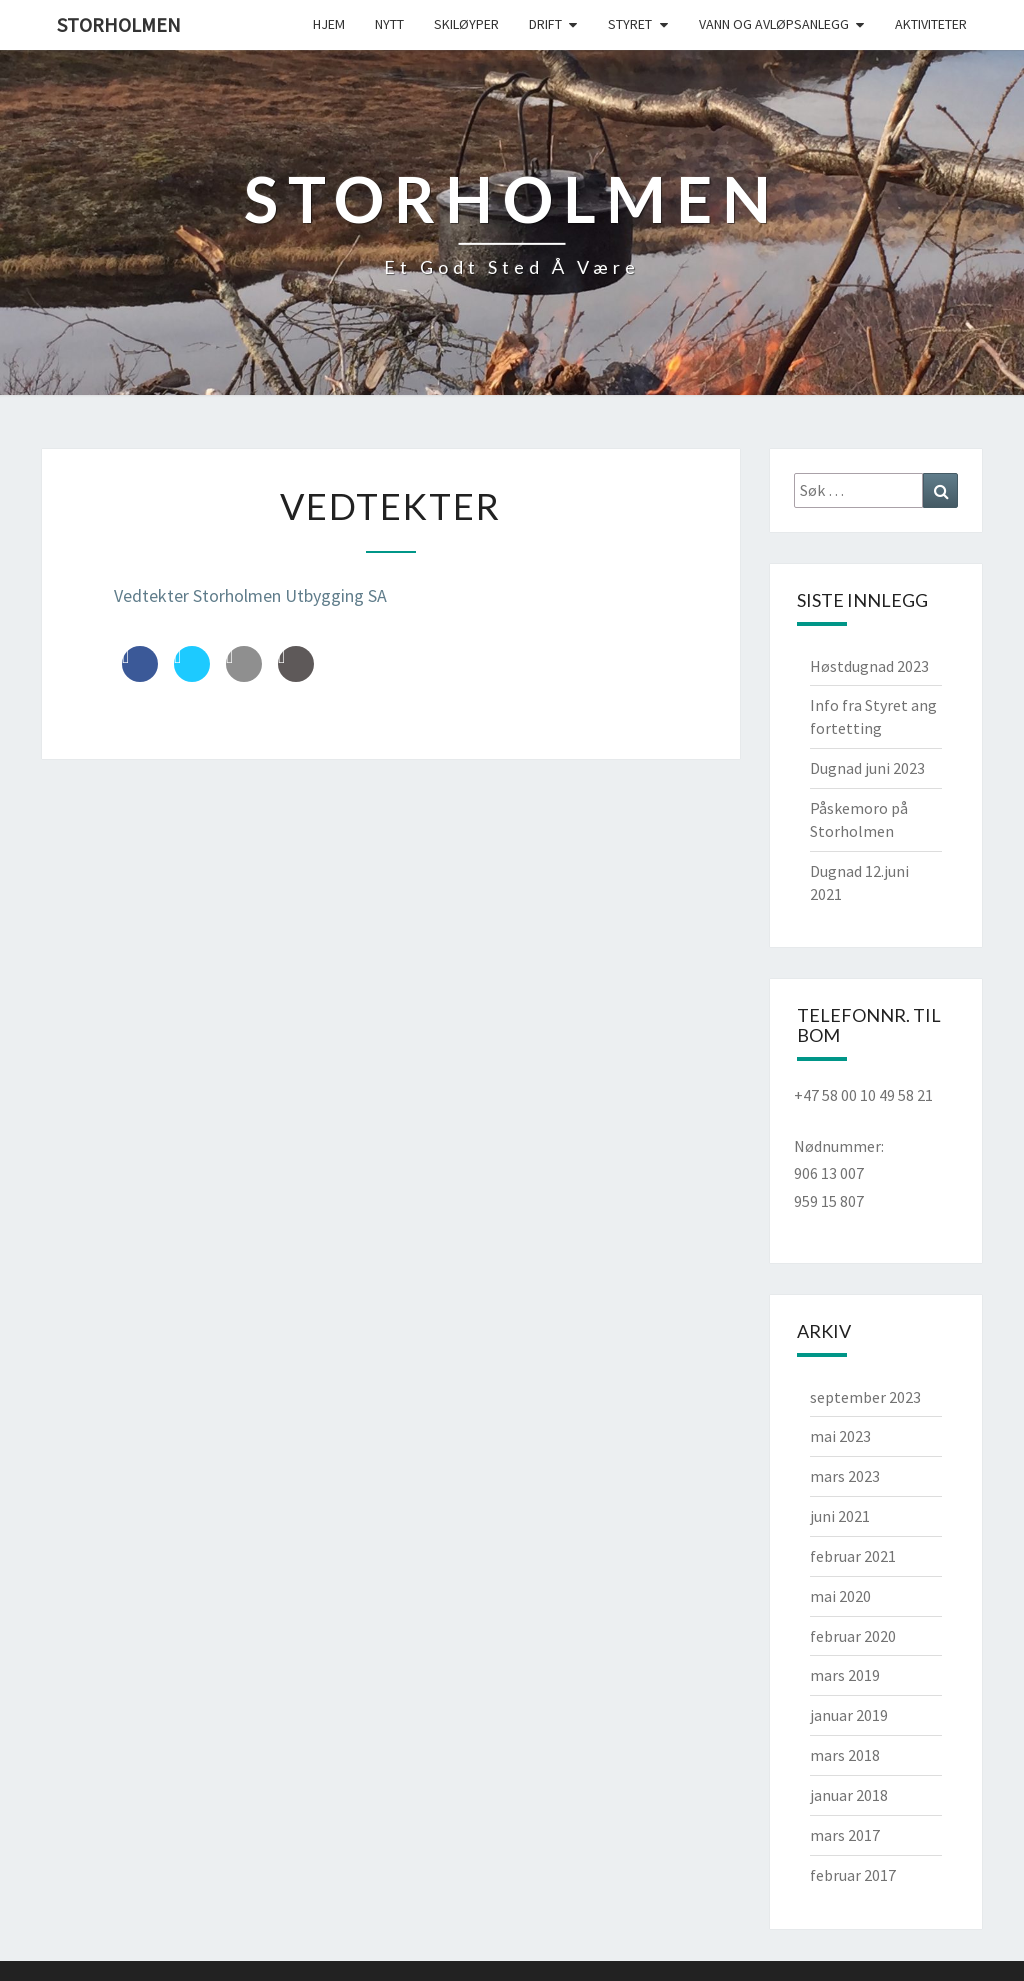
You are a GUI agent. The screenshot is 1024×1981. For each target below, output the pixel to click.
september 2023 (865, 1397)
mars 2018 (845, 1755)
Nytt (389, 24)
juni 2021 (840, 1516)
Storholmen (119, 24)
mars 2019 (845, 1675)
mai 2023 (840, 1436)
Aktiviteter (931, 24)
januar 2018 (849, 1795)
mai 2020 (840, 1596)
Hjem (329, 24)
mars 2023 (845, 1476)
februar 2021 (853, 1556)
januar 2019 (849, 1715)
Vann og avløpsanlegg (774, 24)
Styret (630, 24)
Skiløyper (466, 24)
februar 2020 (853, 1636)
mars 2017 (845, 1835)
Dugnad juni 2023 (867, 768)
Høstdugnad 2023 (869, 666)
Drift (545, 24)
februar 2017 (853, 1875)
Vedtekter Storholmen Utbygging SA (250, 595)
